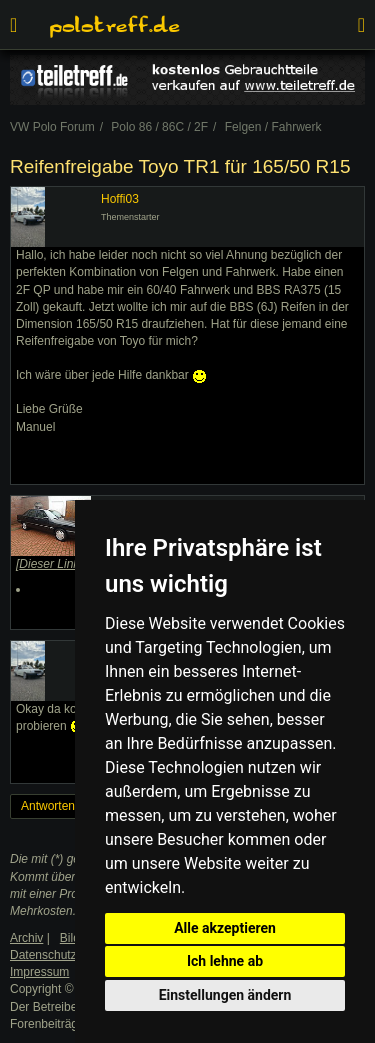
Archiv (26, 938)
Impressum (39, 972)
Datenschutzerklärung (68, 955)
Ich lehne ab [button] (225, 961)
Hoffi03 (120, 199)
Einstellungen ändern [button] (225, 995)
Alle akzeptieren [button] (225, 928)
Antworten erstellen (72, 806)
